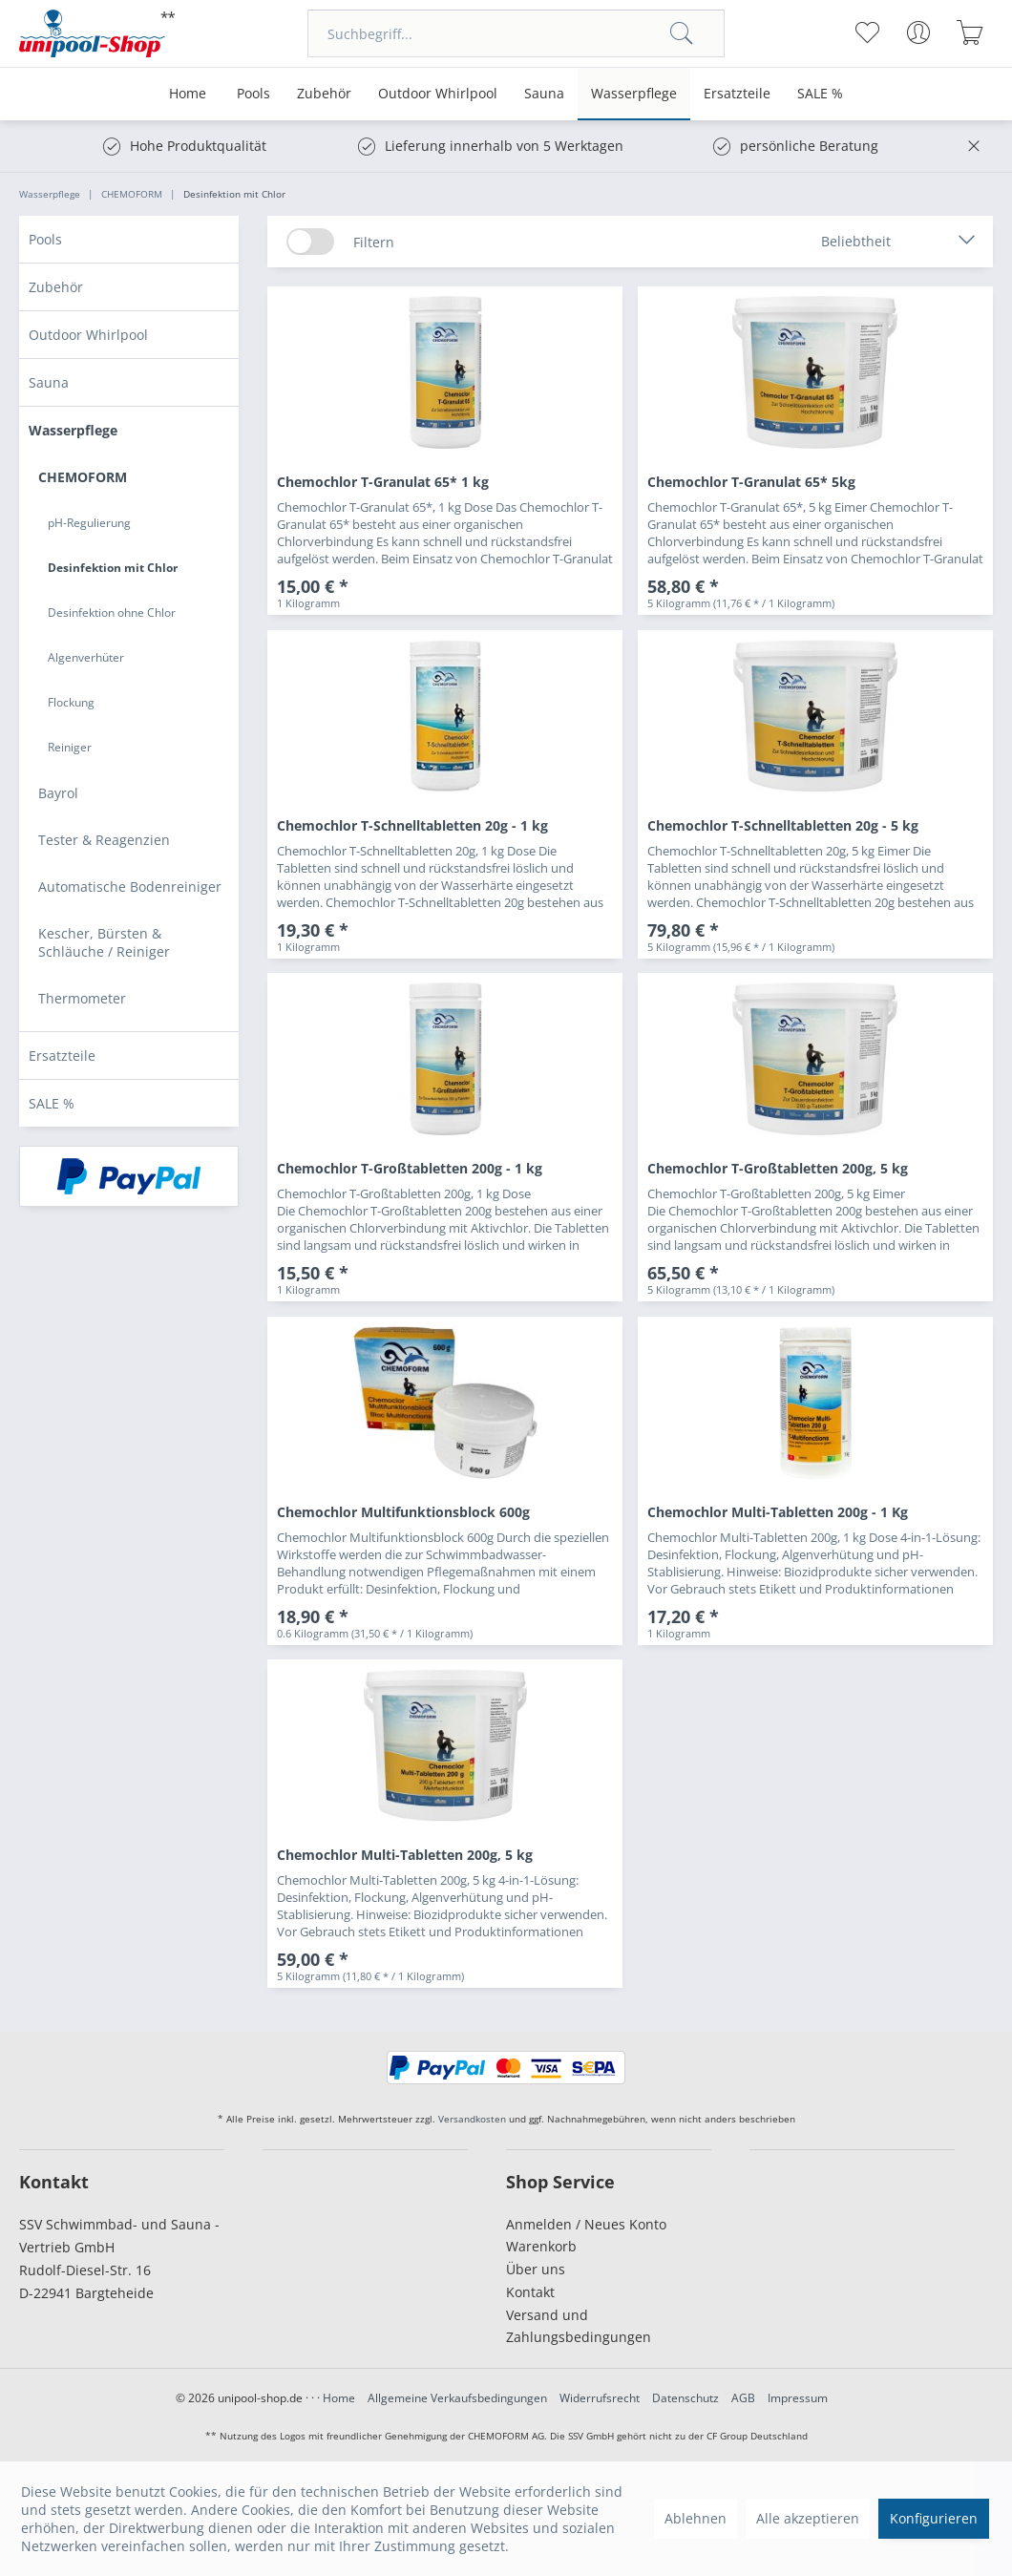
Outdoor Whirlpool (88, 335)
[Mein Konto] (917, 32)
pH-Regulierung (89, 523)
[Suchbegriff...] (516, 33)
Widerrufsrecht (599, 2398)
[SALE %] (820, 94)
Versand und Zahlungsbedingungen (578, 2326)
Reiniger (70, 747)
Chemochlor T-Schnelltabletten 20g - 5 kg (782, 825)
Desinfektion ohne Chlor (112, 612)
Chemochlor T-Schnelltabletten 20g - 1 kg (412, 825)
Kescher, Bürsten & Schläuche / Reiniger (104, 942)
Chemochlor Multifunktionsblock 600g (403, 1512)
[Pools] (253, 94)
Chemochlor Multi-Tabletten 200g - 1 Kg (777, 1512)
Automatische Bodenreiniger (129, 886)
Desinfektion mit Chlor (113, 568)
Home (339, 2398)
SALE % (51, 1103)
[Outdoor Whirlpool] (438, 94)
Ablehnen (695, 2518)
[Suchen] (682, 33)
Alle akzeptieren (807, 2518)
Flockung (71, 702)
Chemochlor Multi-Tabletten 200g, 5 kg (405, 1855)
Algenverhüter (86, 657)
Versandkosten (472, 2118)
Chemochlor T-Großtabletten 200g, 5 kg (777, 1168)
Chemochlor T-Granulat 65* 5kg (751, 482)
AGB (743, 2398)
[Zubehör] (324, 94)
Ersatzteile (62, 1055)
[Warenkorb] (969, 32)
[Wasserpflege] (634, 94)
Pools (45, 239)
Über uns (535, 2269)
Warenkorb (541, 2246)
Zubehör (56, 287)
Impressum (798, 2398)
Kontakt (530, 2292)
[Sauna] (544, 94)
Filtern (373, 242)
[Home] (188, 94)
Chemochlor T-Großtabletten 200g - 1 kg (409, 1168)
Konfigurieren (934, 2518)
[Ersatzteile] (737, 94)
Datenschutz (685, 2398)
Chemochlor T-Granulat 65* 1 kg (383, 482)
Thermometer (82, 998)
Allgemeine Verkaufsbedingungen (457, 2398)
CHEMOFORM (82, 477)
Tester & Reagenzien (104, 840)
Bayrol (58, 793)
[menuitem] (516, 33)
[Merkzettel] (866, 32)
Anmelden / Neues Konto (586, 2224)
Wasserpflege (73, 430)
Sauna (49, 382)
